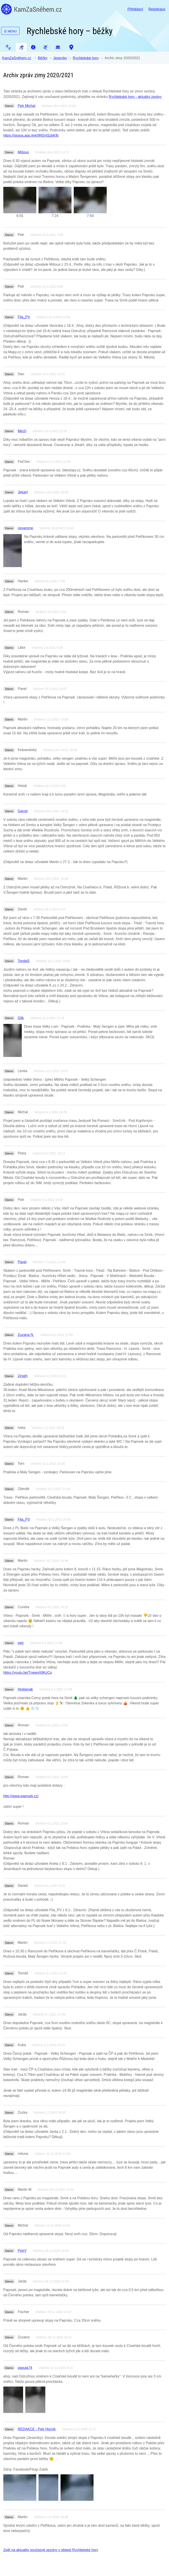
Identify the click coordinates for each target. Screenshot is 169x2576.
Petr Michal (26, 106)
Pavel (22, 1262)
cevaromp (25, 528)
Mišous (23, 152)
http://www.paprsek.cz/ (21, 1796)
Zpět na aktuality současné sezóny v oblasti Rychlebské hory (50, 2550)
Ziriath (22, 1376)
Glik (21, 1018)
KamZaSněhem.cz (31, 9)
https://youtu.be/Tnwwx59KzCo (27, 1672)
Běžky (43, 58)
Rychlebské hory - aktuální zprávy (135, 97)
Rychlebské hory (86, 58)
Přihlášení (135, 9)
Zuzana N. (26, 1335)
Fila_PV (24, 317)
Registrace (157, 9)
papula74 (25, 2368)
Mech (22, 431)
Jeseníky (60, 58)
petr (21, 1643)
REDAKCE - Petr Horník (36, 2429)
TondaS (23, 961)
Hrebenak (25, 1689)
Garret (23, 811)
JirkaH (23, 492)
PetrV (22, 2251)
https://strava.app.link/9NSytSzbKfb (31, 135)
